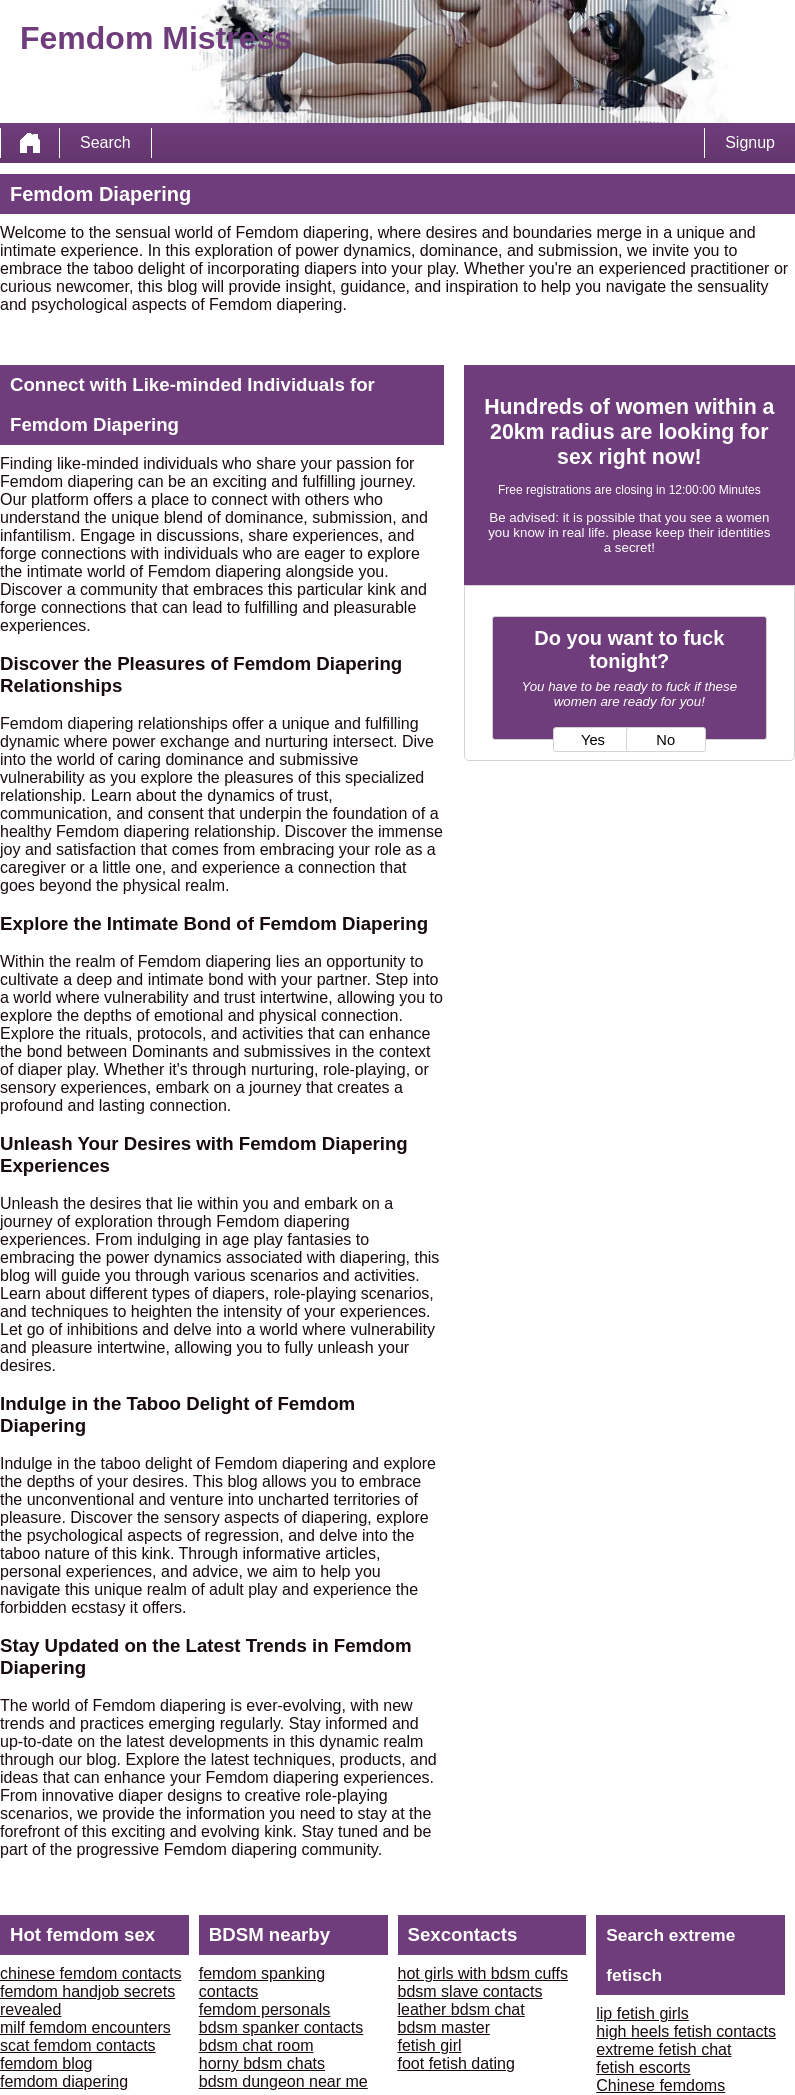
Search (105, 142)
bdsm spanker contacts (281, 2027)
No (665, 740)
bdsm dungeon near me (283, 2081)
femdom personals (265, 2009)
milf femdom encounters (85, 2027)
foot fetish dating (456, 2063)
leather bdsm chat (461, 2009)
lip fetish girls (642, 2013)
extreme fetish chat (663, 2049)
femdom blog (46, 2063)
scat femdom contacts (78, 2045)
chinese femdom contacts (90, 1973)
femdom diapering (64, 2081)
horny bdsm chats (262, 2063)
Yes (593, 740)
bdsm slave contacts (470, 1991)
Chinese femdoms (660, 2085)
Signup (750, 142)
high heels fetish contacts (686, 2031)
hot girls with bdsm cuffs (483, 1973)
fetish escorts (643, 2067)
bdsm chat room (256, 2045)
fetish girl (430, 2045)
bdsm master (444, 2027)
